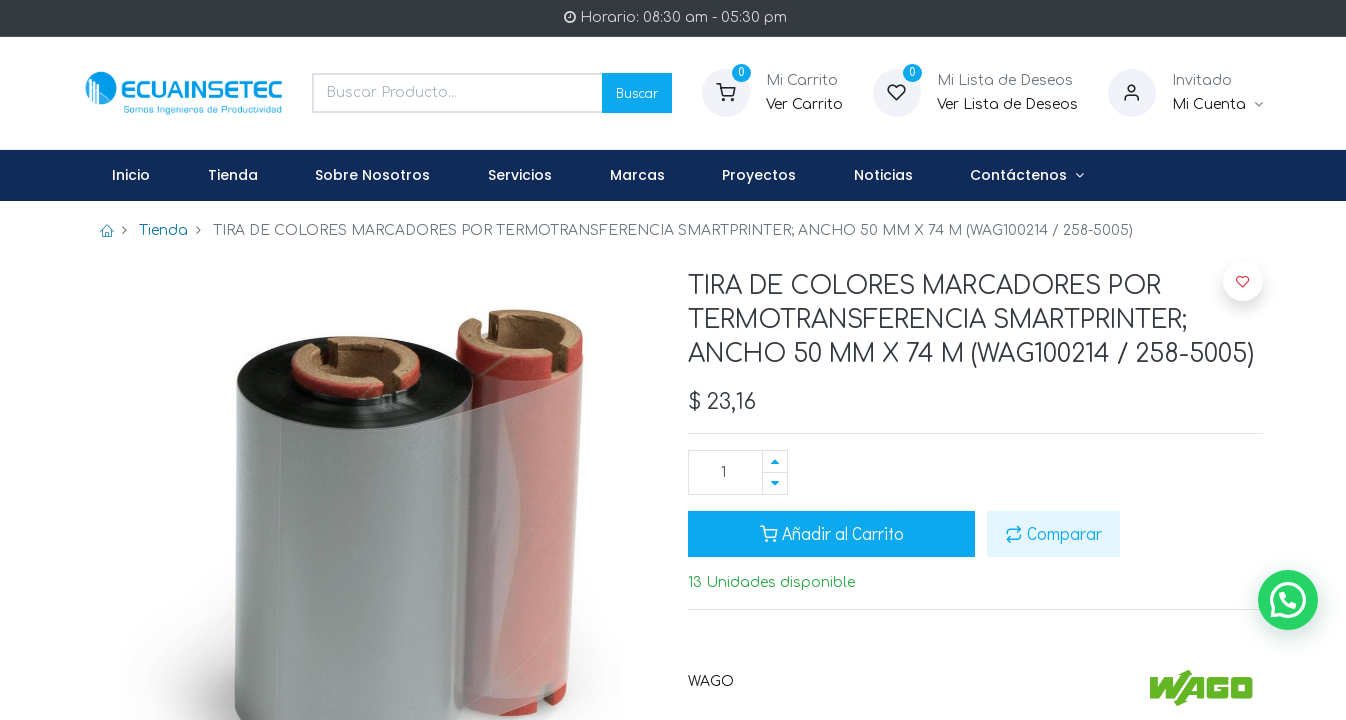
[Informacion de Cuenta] (1217, 105)
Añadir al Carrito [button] (832, 533)
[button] (1243, 281)
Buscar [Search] (637, 92)
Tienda (163, 230)
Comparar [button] (1053, 533)
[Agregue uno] (775, 461)
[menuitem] (132, 176)
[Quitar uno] (775, 483)
